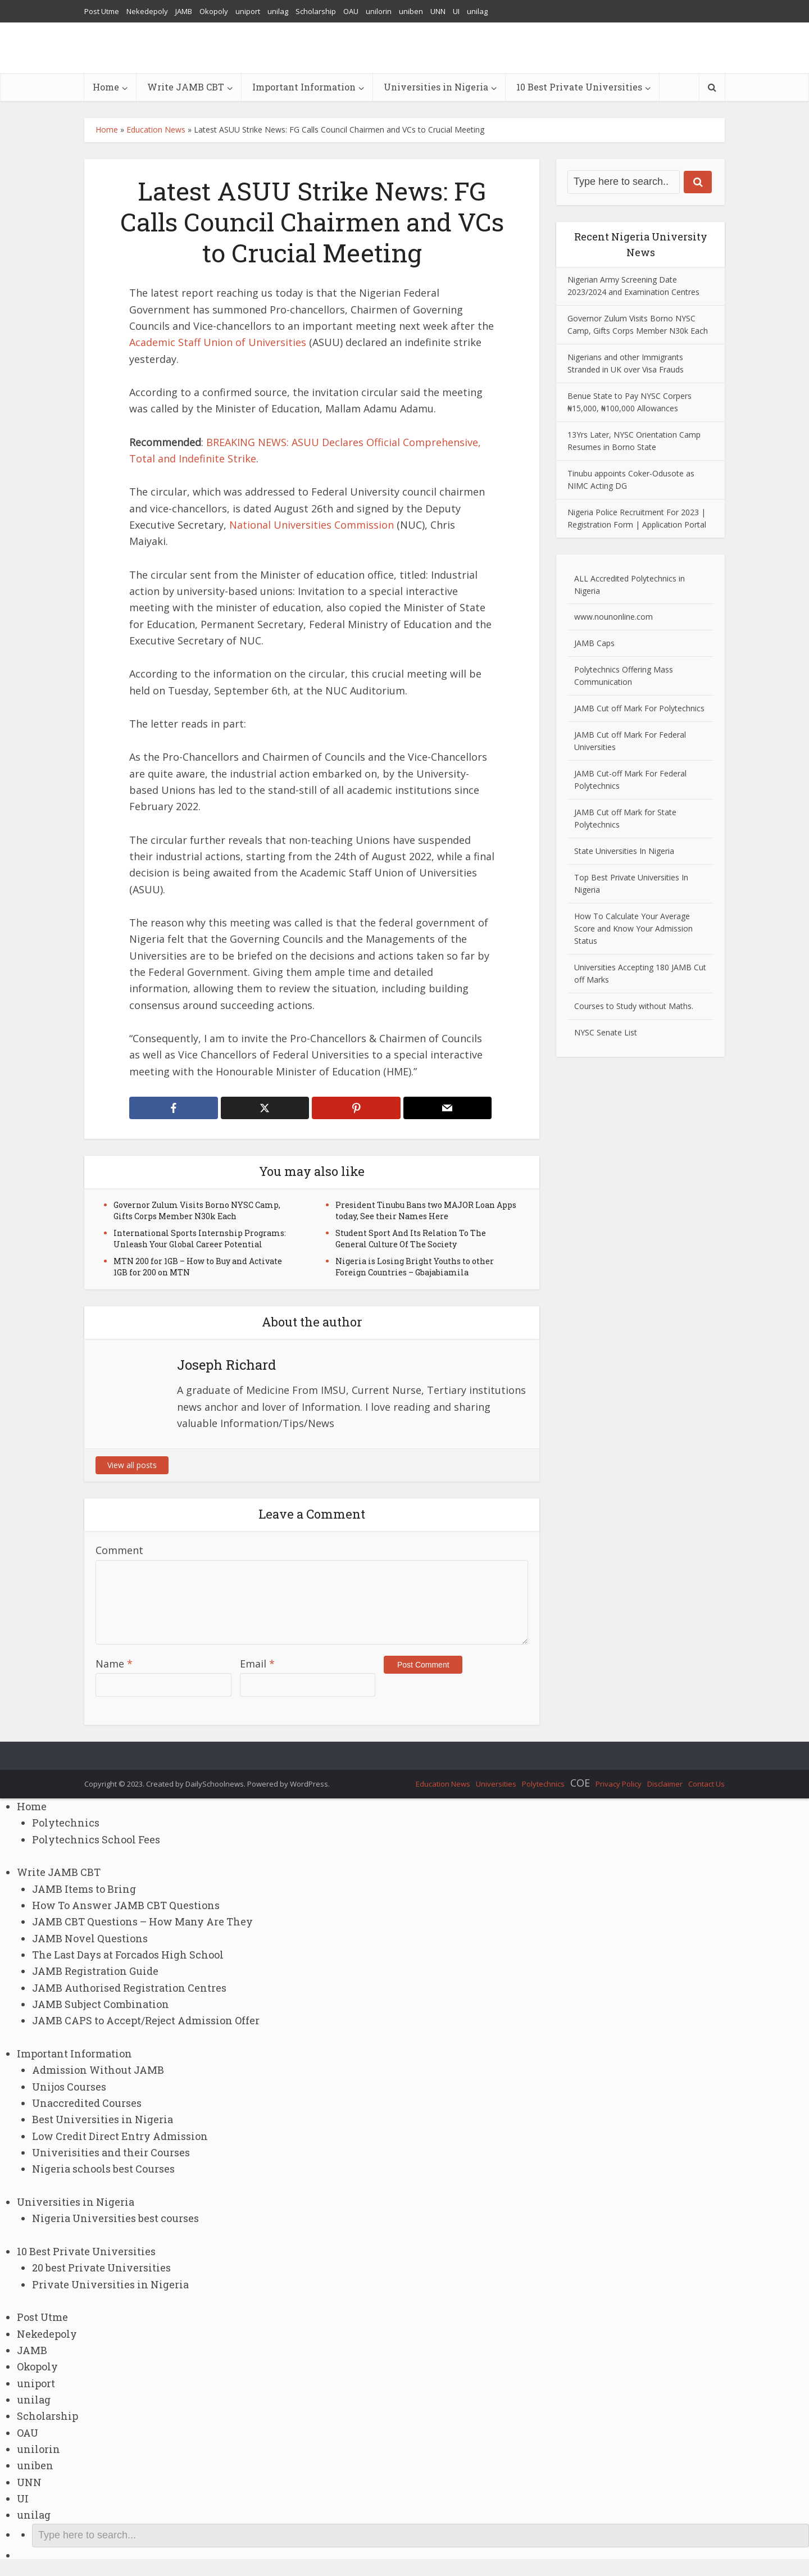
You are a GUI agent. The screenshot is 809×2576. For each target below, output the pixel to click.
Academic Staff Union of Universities (217, 342)
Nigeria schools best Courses (103, 2168)
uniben (411, 11)
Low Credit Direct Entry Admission (120, 2136)
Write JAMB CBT (185, 87)
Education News (155, 129)
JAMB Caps (594, 643)
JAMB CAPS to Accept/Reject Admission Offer (146, 2020)
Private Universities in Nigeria (110, 2284)
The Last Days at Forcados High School (128, 1954)
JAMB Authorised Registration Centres (129, 1988)
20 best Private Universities (101, 2267)
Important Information (304, 87)
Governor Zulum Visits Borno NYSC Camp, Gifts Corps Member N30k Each (196, 1210)
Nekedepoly (147, 11)
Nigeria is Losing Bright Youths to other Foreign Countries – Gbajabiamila (414, 1267)
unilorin (379, 11)
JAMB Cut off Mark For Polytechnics (639, 708)
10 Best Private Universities (579, 87)
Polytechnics (543, 1784)
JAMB (183, 11)
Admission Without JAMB (98, 2070)
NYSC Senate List (605, 1032)
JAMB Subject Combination (100, 2004)
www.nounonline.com (613, 616)
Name (114, 1663)
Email (257, 1663)
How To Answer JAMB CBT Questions (126, 1905)
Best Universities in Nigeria (102, 2119)
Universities (496, 1784)
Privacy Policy (619, 1784)
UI (456, 11)
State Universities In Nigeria (624, 851)
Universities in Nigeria (436, 87)
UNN (438, 11)
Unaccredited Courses (87, 2103)
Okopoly (213, 11)
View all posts (132, 1465)
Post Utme (101, 11)
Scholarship (316, 11)
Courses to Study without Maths (633, 1006)
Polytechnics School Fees (96, 1839)
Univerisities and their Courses (111, 2152)
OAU (350, 11)
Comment (119, 1550)
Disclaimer (665, 1784)
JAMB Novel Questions (90, 1938)
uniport (247, 11)
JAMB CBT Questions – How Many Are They (142, 1921)
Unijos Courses (69, 2086)
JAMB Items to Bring (84, 1889)
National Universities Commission (311, 524)
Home (106, 87)
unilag (277, 11)
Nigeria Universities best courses (115, 2218)
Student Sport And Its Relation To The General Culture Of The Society (410, 1239)
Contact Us (706, 1784)
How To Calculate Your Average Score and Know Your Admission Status (633, 928)
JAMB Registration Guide (95, 1971)
